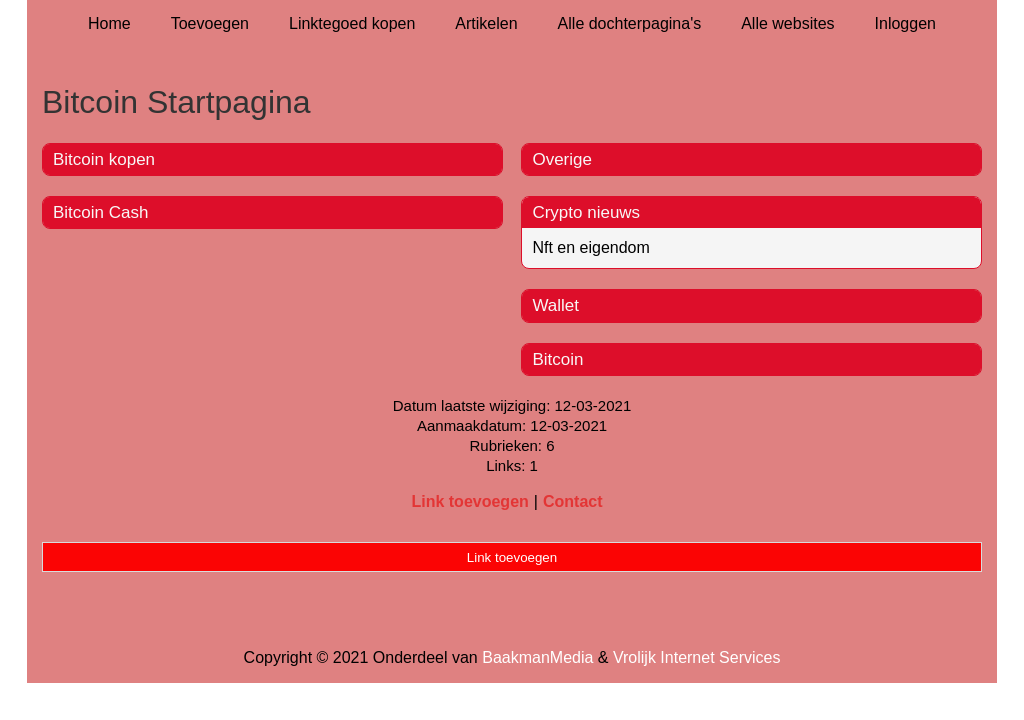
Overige (562, 159)
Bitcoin (557, 359)
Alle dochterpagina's (630, 23)
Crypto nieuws (586, 212)
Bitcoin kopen (104, 159)
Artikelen (486, 23)
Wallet (555, 305)
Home (109, 23)
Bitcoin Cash (100, 212)
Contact (573, 501)
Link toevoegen (469, 501)
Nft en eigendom (590, 247)
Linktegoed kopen (352, 23)
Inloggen (905, 23)
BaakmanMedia (537, 657)
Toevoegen (210, 23)
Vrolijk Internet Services (696, 657)
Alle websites (787, 23)
